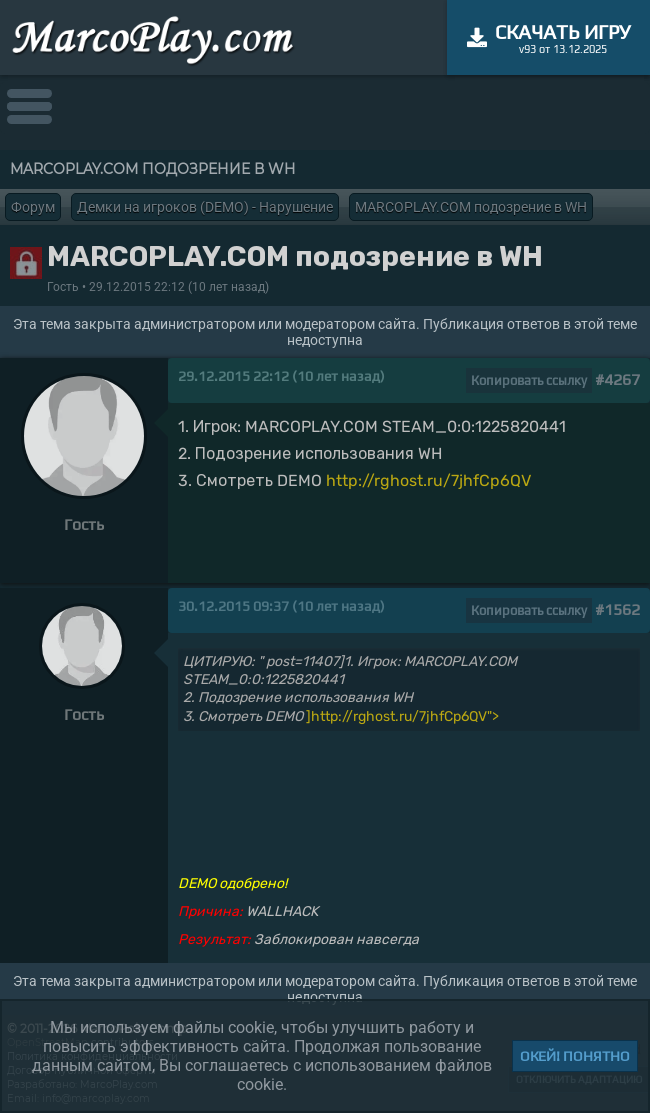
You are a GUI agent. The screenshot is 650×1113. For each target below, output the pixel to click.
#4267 (617, 379)
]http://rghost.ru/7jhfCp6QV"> (402, 716)
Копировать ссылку (529, 380)
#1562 (617, 609)
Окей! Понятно (575, 1056)
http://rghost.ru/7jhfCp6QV (428, 480)
